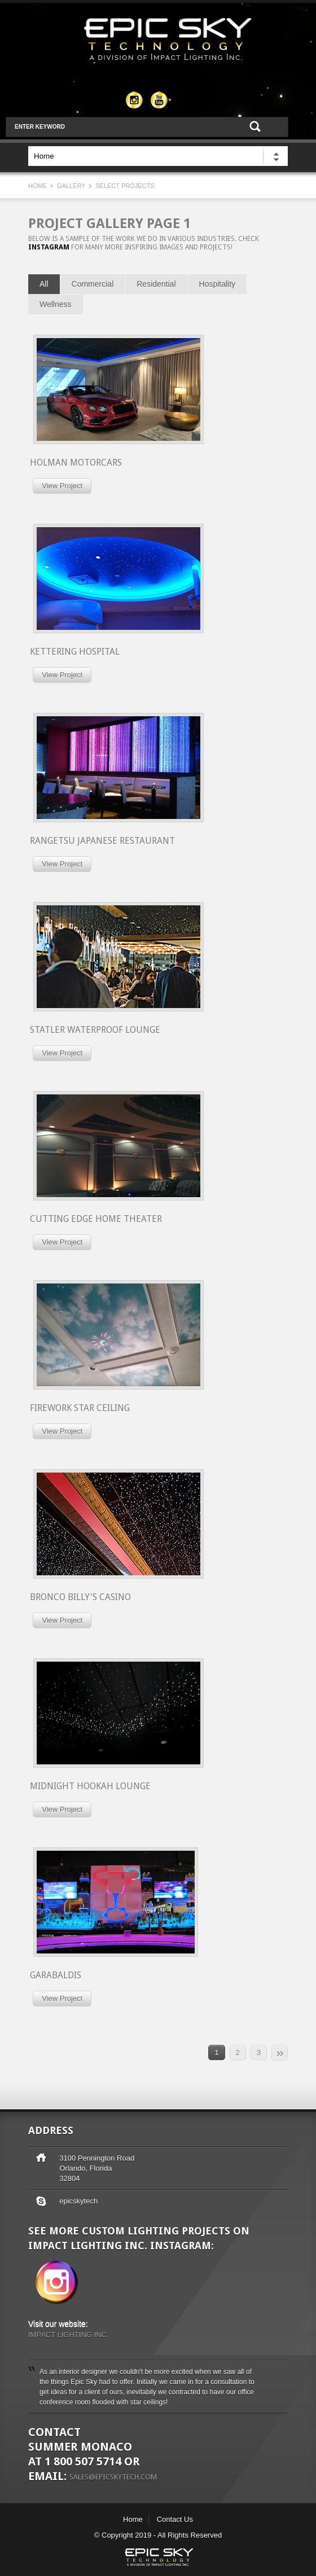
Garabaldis (55, 1975)
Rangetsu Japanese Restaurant (102, 840)
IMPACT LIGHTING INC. (68, 2334)
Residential (156, 283)
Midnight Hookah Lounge (90, 1786)
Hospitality (217, 283)
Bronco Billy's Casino (80, 1597)
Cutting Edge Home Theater (96, 1218)
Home (38, 185)
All (44, 283)
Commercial (93, 283)
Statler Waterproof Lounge (95, 1029)
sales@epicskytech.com (113, 2476)
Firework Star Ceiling (80, 1408)
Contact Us (175, 2519)
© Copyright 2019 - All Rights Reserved (158, 2535)
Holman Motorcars (76, 462)
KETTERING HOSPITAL (75, 651)
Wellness (56, 304)
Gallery (72, 185)
